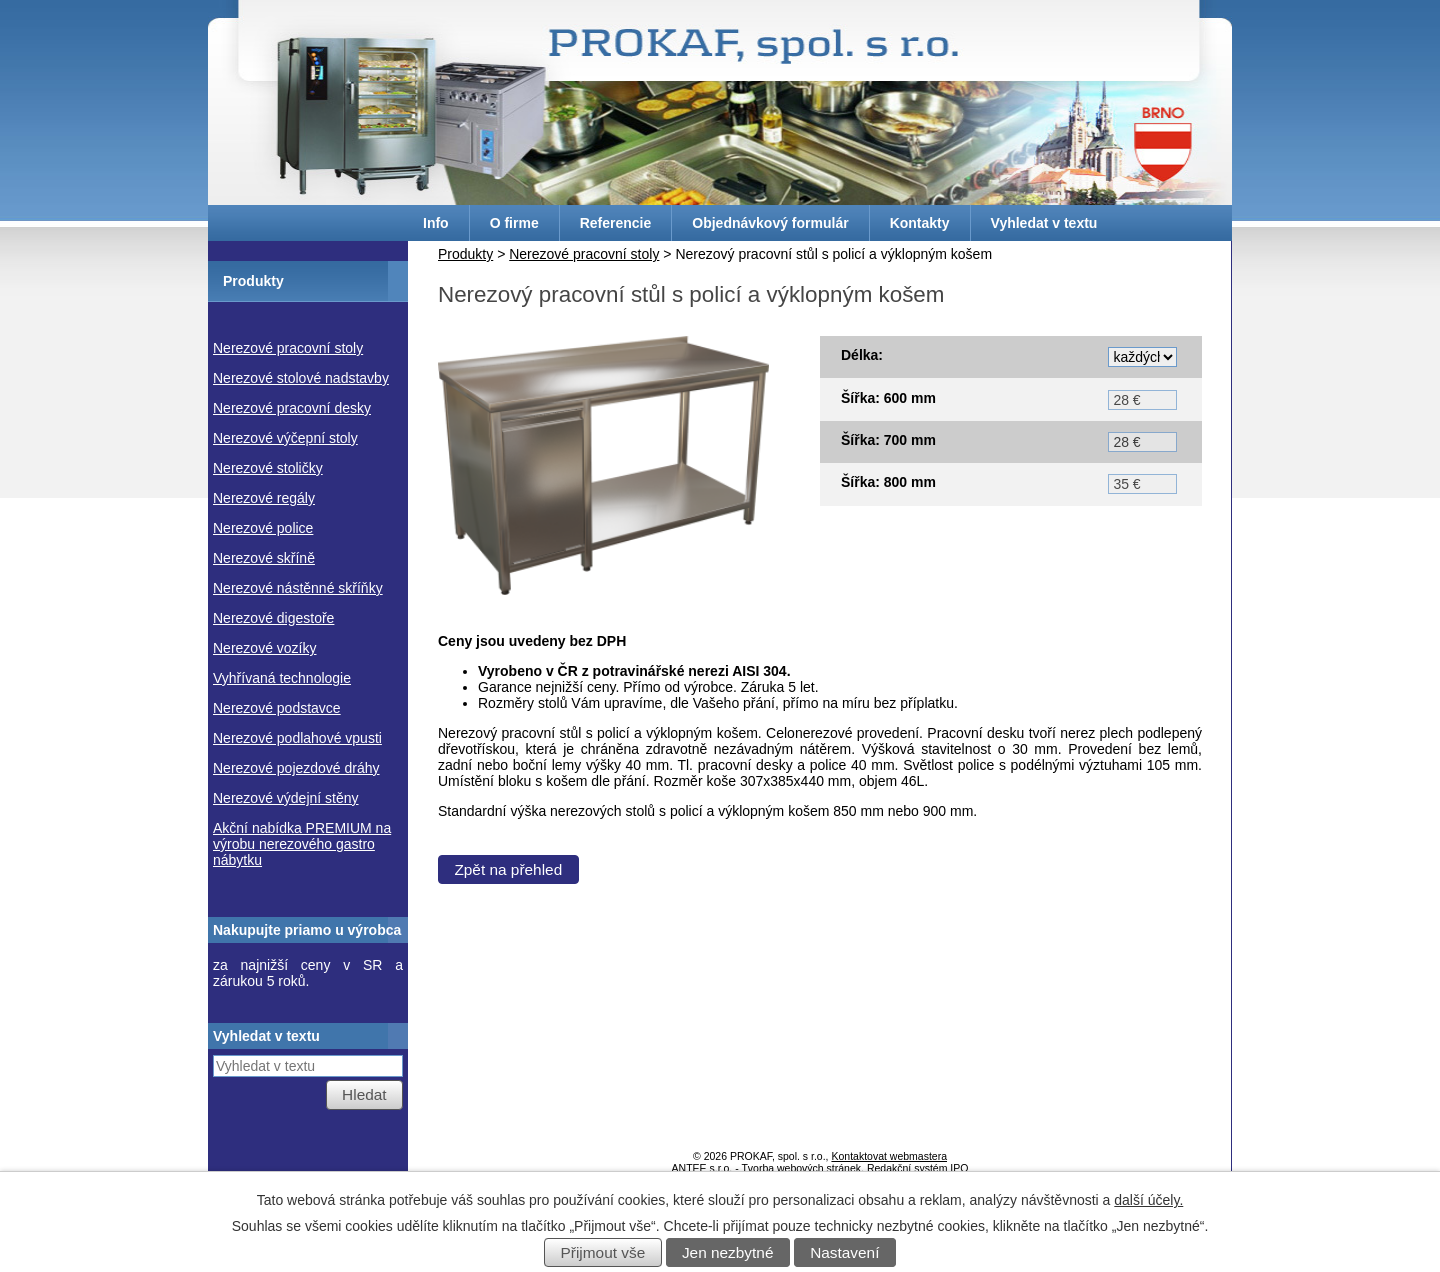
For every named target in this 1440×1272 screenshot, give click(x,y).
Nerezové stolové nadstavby (301, 378)
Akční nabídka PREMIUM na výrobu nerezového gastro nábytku (302, 844)
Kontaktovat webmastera (889, 1156)
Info (436, 223)
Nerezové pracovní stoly (584, 254)
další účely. (1148, 1200)
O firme (514, 223)
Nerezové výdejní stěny (286, 798)
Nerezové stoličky (268, 468)
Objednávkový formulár (770, 223)
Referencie (616, 223)
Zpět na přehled (508, 879)
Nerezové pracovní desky (292, 408)
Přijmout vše (603, 1252)
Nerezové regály (264, 498)
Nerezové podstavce (277, 708)
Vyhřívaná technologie (282, 678)
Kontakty (920, 223)
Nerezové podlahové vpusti (297, 738)
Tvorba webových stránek (801, 1168)
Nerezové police (263, 528)
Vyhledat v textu (1044, 223)
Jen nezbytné (728, 1252)
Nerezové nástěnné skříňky (298, 588)
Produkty (465, 254)
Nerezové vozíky (264, 648)
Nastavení (844, 1252)
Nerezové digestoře (273, 618)
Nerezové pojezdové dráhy (296, 768)
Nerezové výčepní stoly (285, 438)
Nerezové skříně (264, 558)
